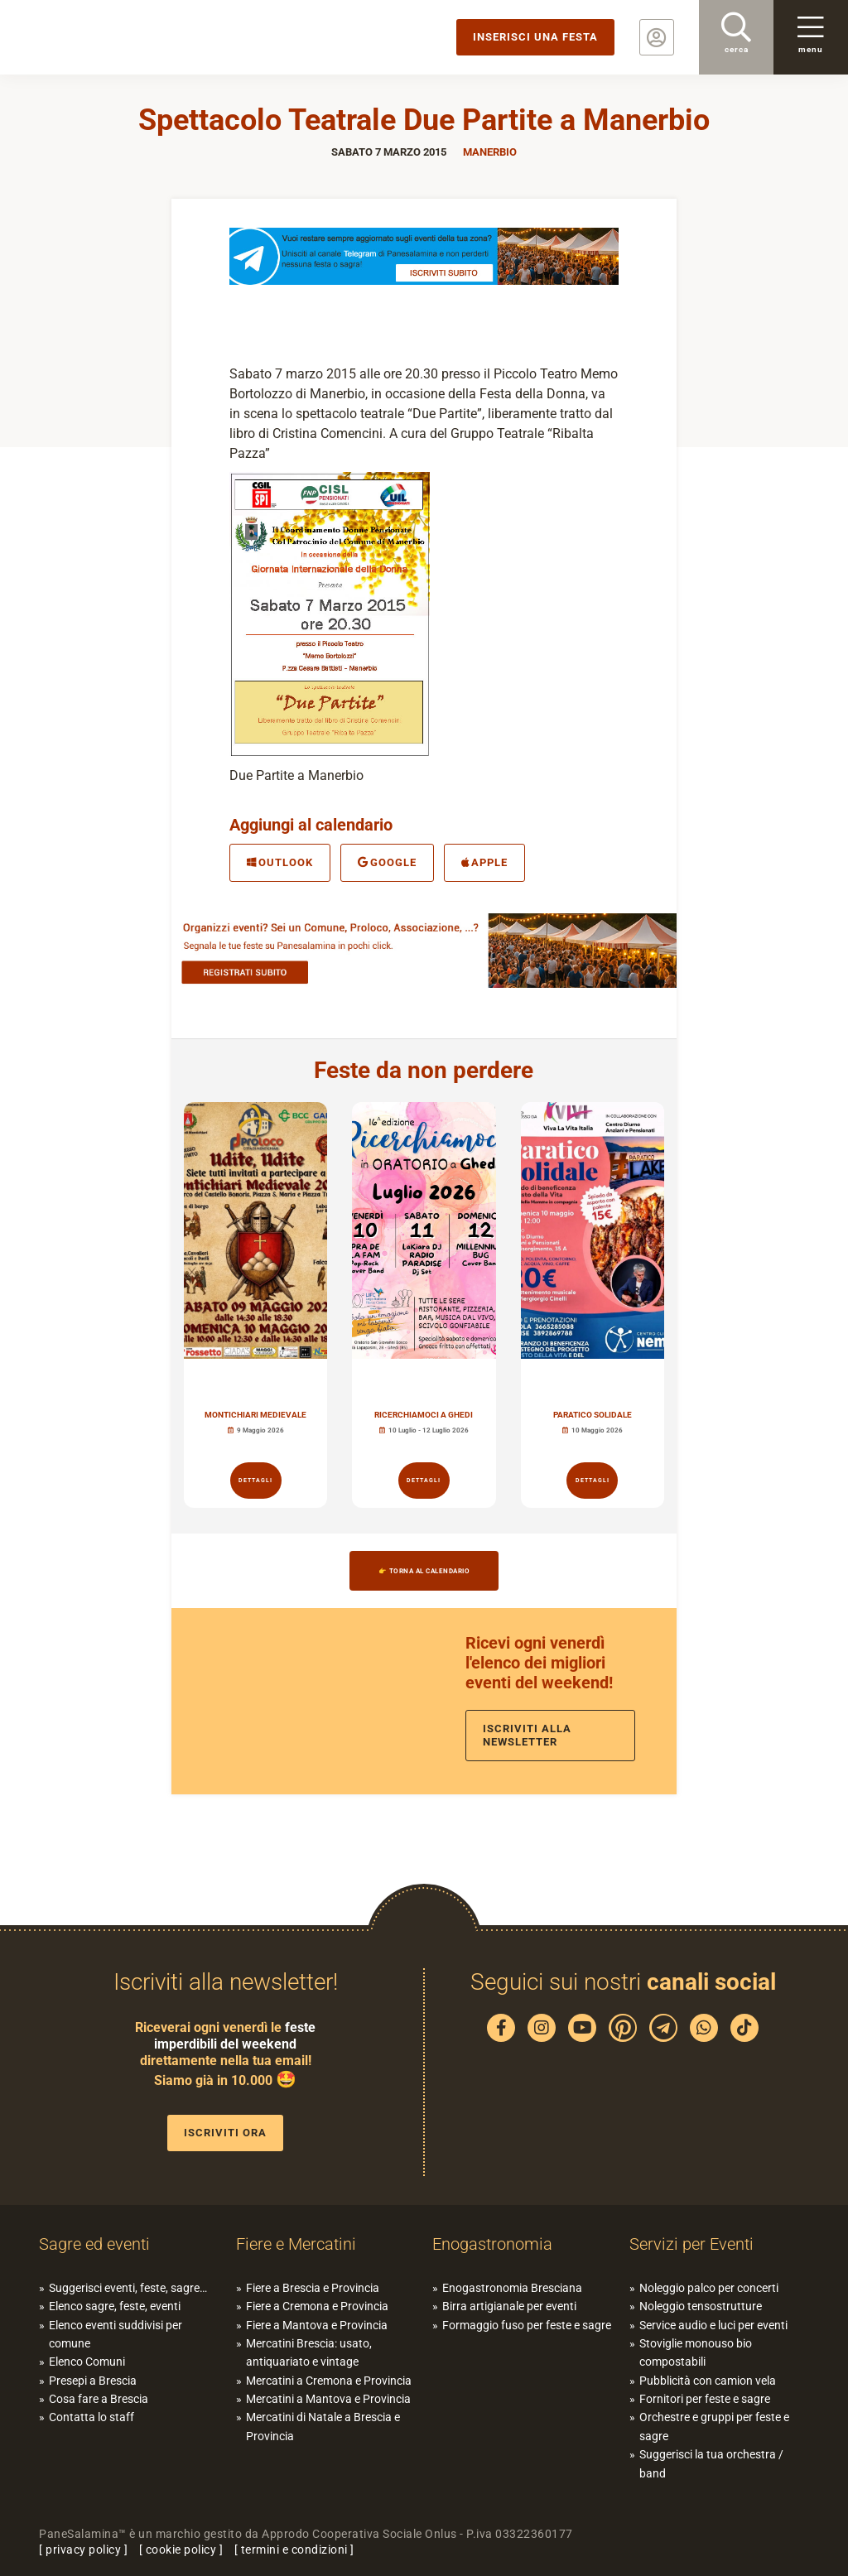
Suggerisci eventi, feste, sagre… (128, 2287)
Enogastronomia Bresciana (512, 2287)
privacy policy (83, 2549)
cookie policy (181, 2549)
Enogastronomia (492, 2244)
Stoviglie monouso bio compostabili (695, 2352)
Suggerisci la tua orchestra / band (711, 2463)
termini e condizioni (294, 2549)
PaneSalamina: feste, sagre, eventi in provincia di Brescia (128, 37)
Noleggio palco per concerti (708, 2287)
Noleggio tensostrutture (700, 2306)
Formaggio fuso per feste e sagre (526, 2325)
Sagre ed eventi (94, 2244)
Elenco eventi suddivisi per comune (115, 2334)
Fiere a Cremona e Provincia (317, 2306)
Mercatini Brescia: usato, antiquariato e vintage (309, 2352)
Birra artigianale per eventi (509, 2306)
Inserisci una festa (535, 37)
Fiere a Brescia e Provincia (312, 2287)
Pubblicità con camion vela (707, 2380)
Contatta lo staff (91, 2417)
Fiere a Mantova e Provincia (317, 2325)
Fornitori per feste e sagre (704, 2398)
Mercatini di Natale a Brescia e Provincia (323, 2426)
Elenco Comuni (87, 2361)
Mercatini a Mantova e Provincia (328, 2398)
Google (387, 862)
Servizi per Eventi (691, 2244)
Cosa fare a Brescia (98, 2398)
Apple (484, 862)
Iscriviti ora (225, 2132)
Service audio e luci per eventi (713, 2325)
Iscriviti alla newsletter (527, 1735)
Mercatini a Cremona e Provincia (329, 2380)
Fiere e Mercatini (296, 2244)
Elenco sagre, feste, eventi (115, 2306)
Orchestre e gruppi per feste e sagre (714, 2426)
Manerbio (490, 152)
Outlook (280, 862)
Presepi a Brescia (93, 2380)
